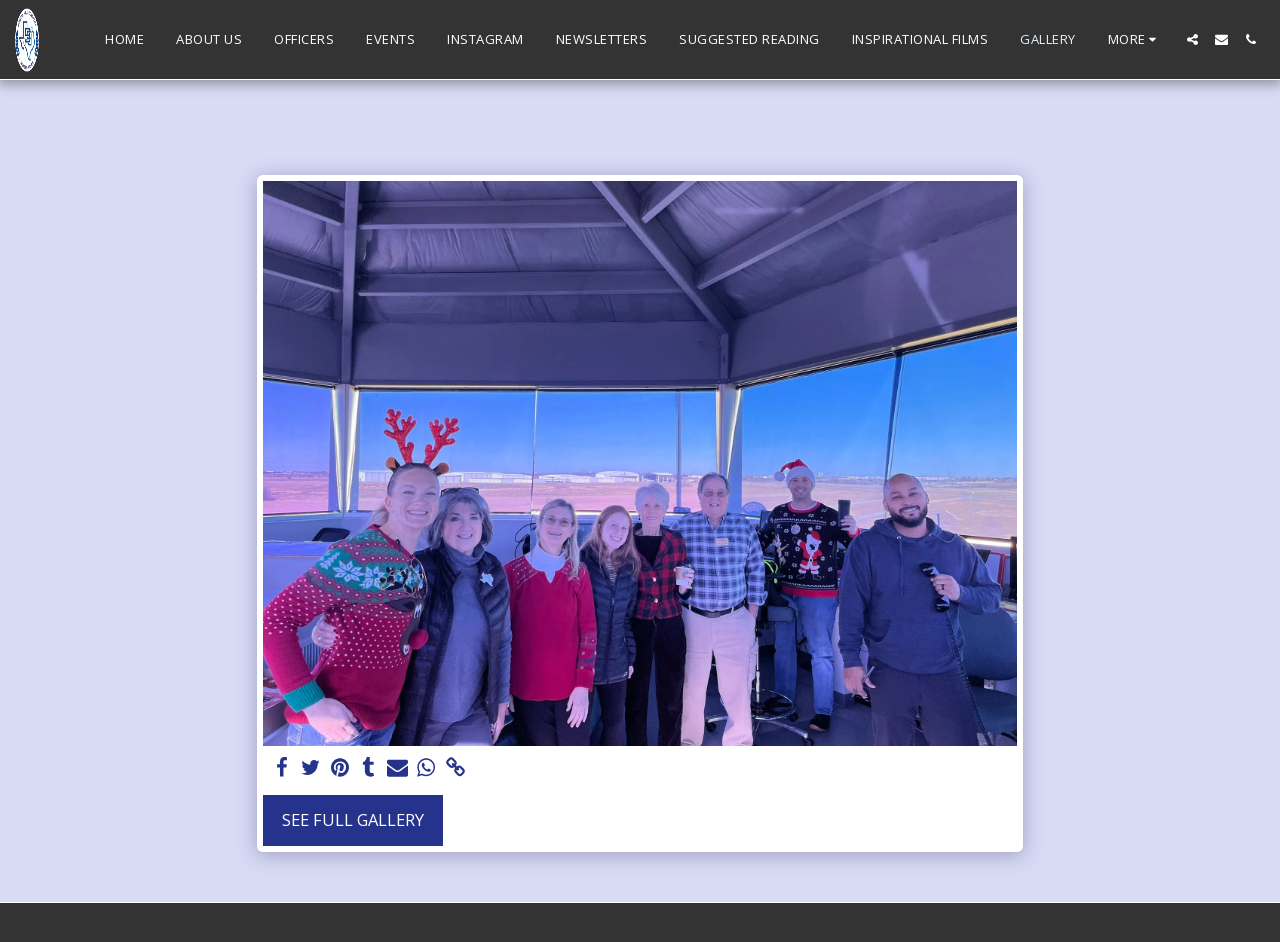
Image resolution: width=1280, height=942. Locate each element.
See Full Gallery (353, 819)
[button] (1192, 39)
